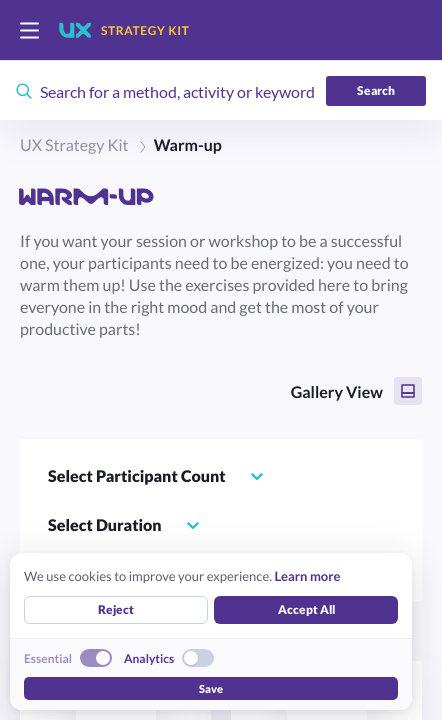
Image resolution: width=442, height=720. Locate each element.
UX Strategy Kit (74, 145)
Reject (116, 609)
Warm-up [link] (188, 145)
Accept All (306, 609)
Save (211, 688)
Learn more (307, 576)
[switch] (29, 30)
